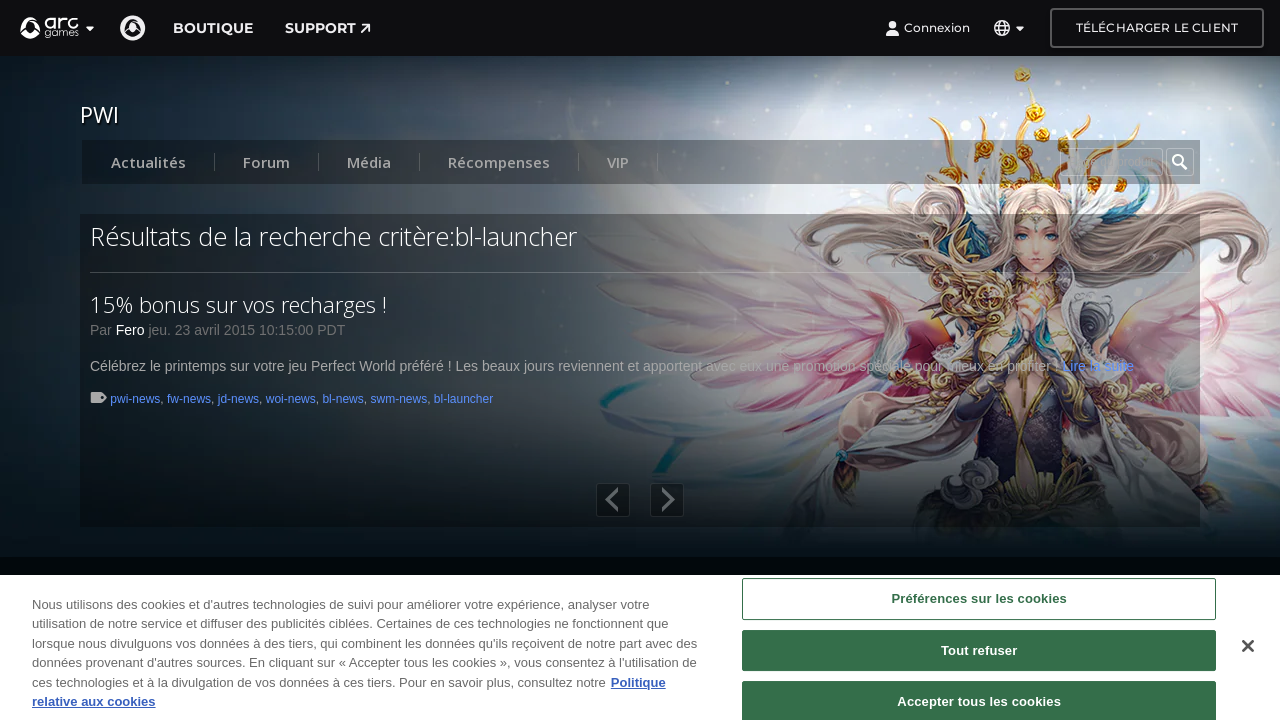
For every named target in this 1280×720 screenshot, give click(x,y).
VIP (618, 162)
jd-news (238, 399)
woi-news (291, 399)
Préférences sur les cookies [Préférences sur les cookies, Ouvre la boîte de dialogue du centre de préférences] (979, 608)
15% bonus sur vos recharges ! (238, 304)
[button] (58, 28)
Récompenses (499, 162)
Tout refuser (979, 660)
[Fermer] (1248, 656)
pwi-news (135, 399)
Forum (266, 162)
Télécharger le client (1157, 27)
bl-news (342, 399)
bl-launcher (463, 399)
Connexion (927, 28)
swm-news (398, 399)
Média (369, 162)
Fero (130, 330)
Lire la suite (1098, 366)
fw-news (189, 399)
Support (328, 28)
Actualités (148, 162)
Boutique (213, 28)
